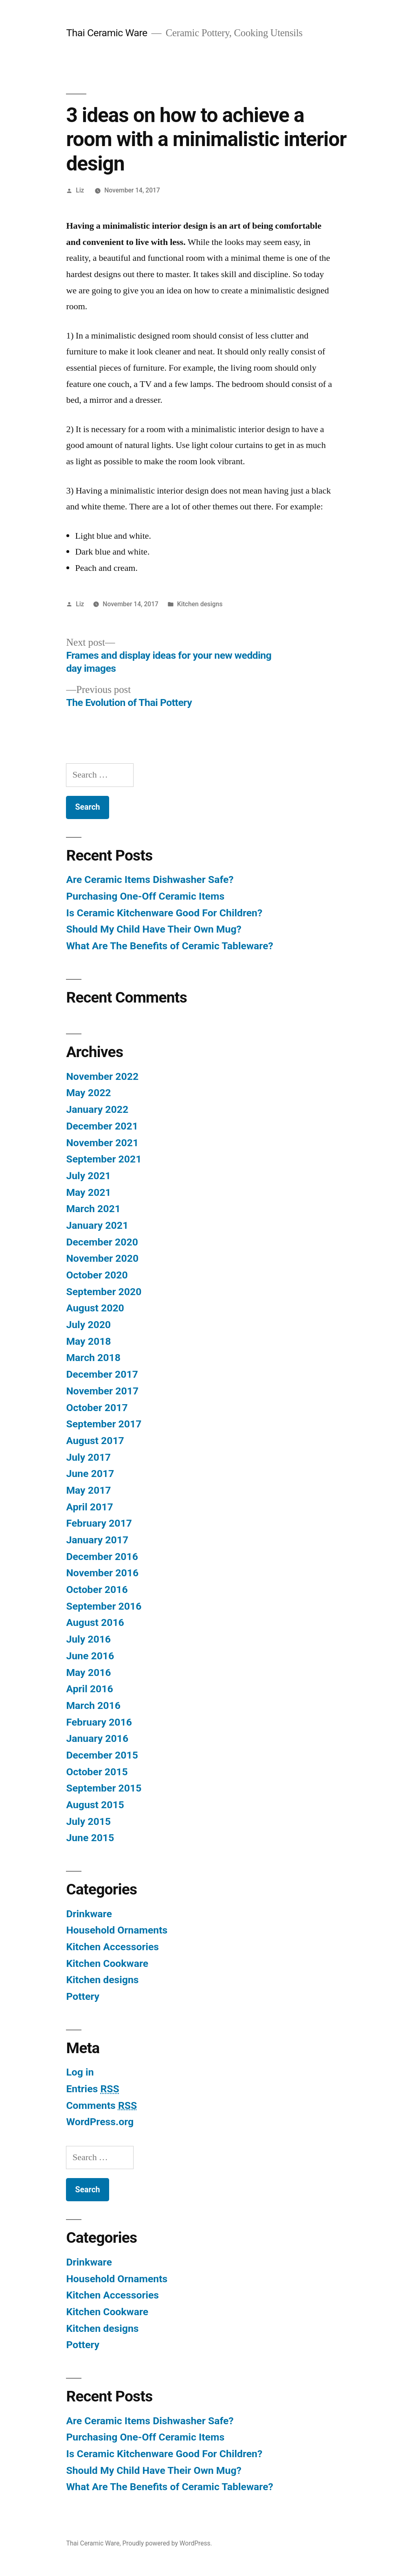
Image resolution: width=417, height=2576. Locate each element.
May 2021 (88, 1192)
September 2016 (103, 1606)
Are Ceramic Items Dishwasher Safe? (149, 879)
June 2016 (90, 1656)
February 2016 (99, 1722)
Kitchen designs (200, 604)
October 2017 (96, 1408)
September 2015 (103, 1788)
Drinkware (89, 1914)
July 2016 (88, 1639)
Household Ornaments (116, 1930)
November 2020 (102, 1258)
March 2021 (93, 1209)
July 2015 (88, 1821)
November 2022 (102, 1076)
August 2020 (95, 1308)
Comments (101, 2105)
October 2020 (96, 1275)
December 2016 (102, 1556)
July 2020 (88, 1325)
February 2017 (99, 1523)
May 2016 (88, 1672)
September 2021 (103, 1159)
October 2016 (96, 1589)
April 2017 (89, 1507)
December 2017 (102, 1374)
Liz (80, 190)
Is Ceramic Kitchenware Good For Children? (164, 913)
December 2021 (102, 1126)
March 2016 (93, 1705)
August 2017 (95, 1440)
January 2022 (97, 1109)
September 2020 (103, 1292)
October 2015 (96, 1772)
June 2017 (90, 1473)
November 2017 (102, 1391)
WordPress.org (100, 2122)
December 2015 (102, 1755)
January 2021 (97, 1225)
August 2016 (95, 1622)
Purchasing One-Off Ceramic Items (145, 896)
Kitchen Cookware (107, 1963)
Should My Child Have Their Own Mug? (153, 929)
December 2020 (102, 1242)
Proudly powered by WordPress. (167, 2543)
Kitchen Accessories (112, 1947)
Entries (92, 2089)
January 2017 (97, 1540)
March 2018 (93, 1357)
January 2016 (97, 1738)
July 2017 (88, 1457)
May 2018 (88, 1341)
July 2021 (88, 1176)
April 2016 (89, 1689)
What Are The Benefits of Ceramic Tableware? (169, 946)
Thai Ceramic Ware (106, 33)
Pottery (82, 1996)
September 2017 (103, 1424)
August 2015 (95, 1805)
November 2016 (102, 1573)
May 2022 (88, 1093)
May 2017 (88, 1490)
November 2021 (102, 1143)
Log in (80, 2072)
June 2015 (90, 1838)
